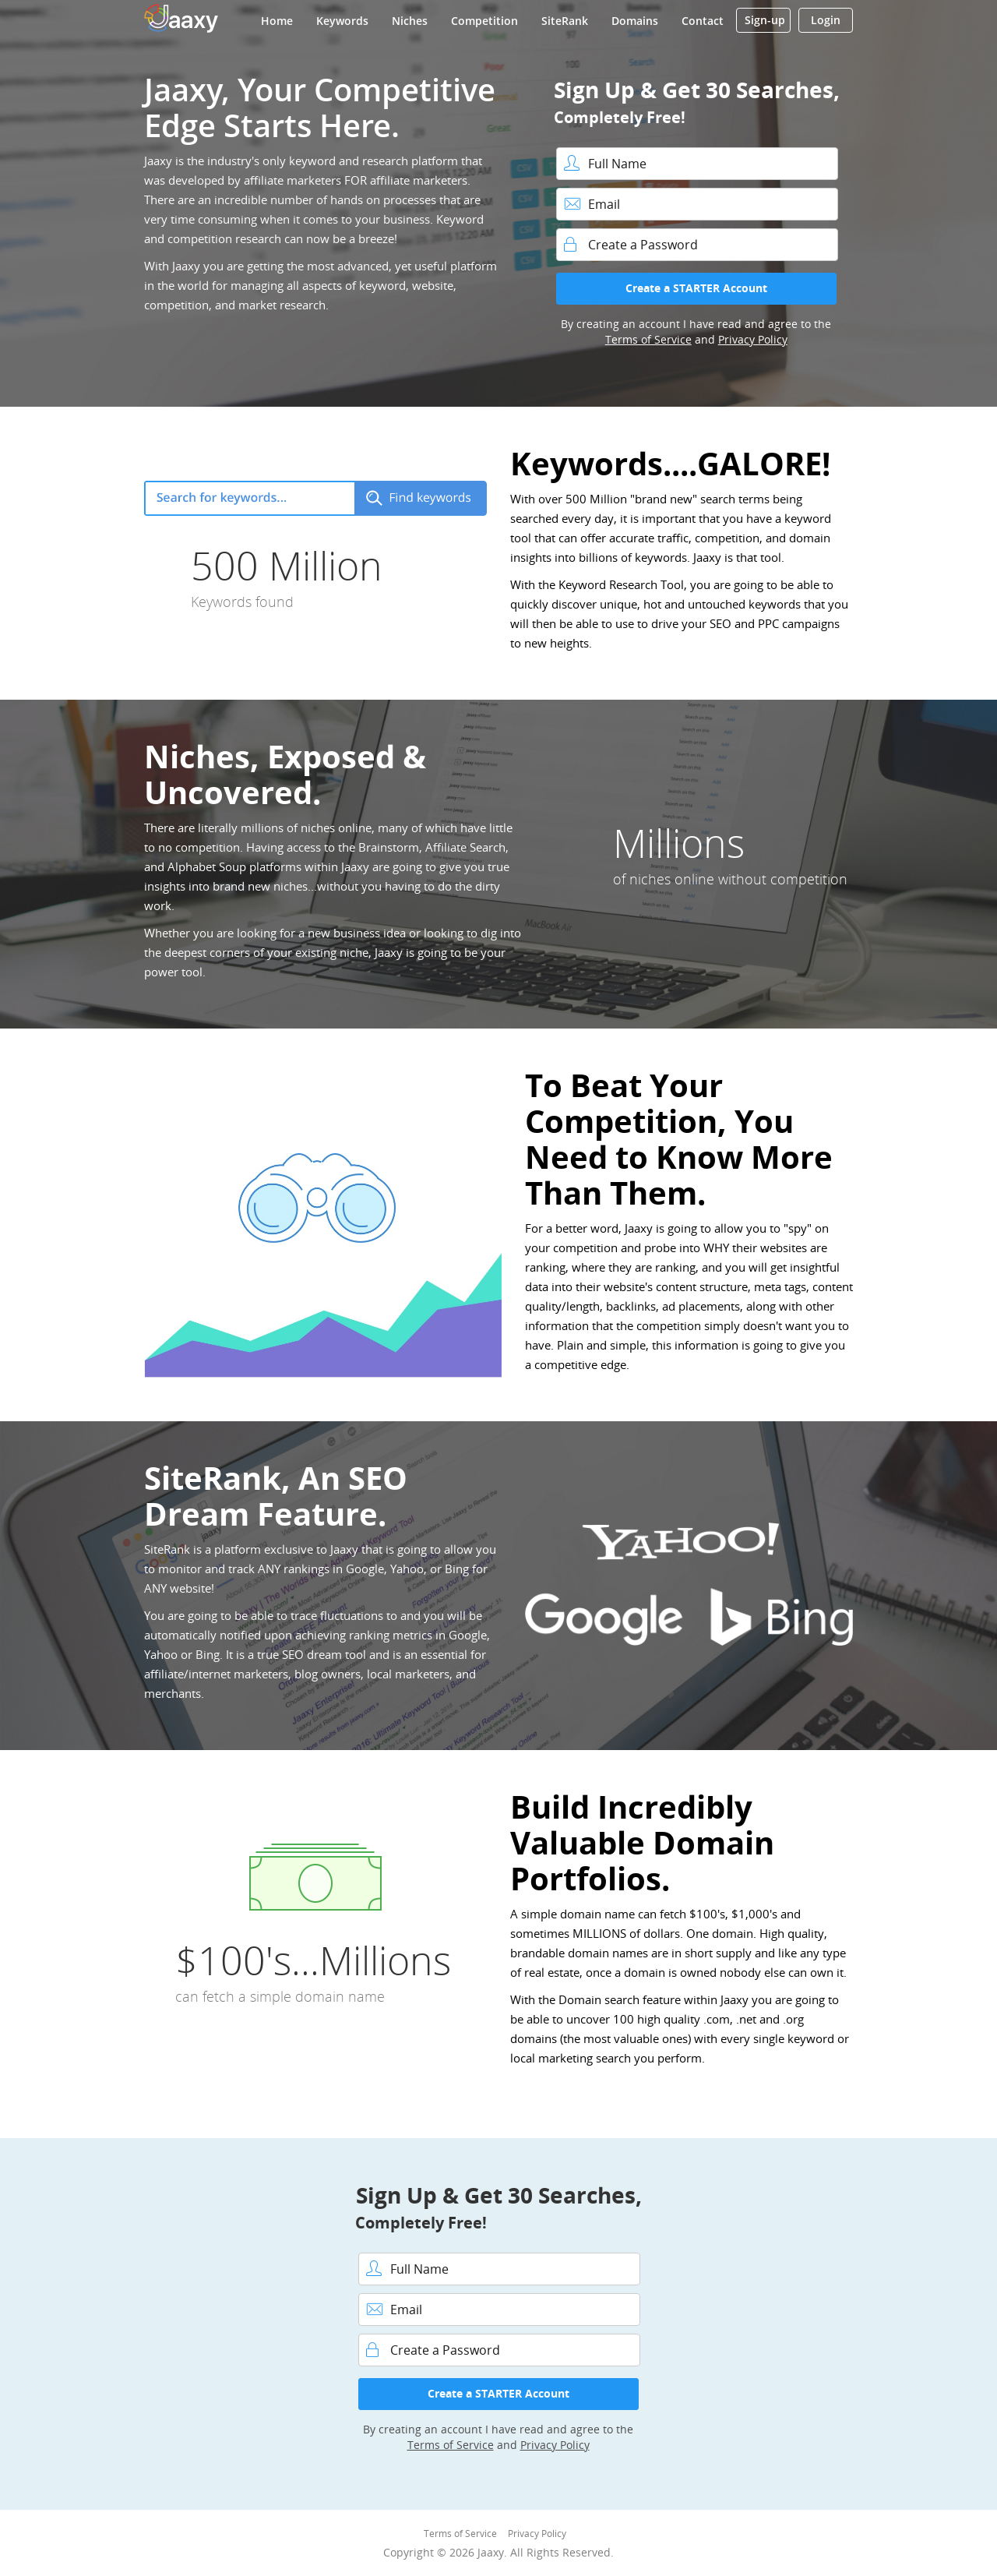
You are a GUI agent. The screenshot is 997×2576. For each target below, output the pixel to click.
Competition (484, 20)
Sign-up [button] (765, 19)
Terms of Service (648, 339)
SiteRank (564, 20)
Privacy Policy (752, 339)
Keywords (342, 20)
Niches (410, 20)
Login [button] (825, 19)
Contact (703, 20)
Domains (634, 20)
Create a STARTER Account (696, 288)
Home (277, 20)
